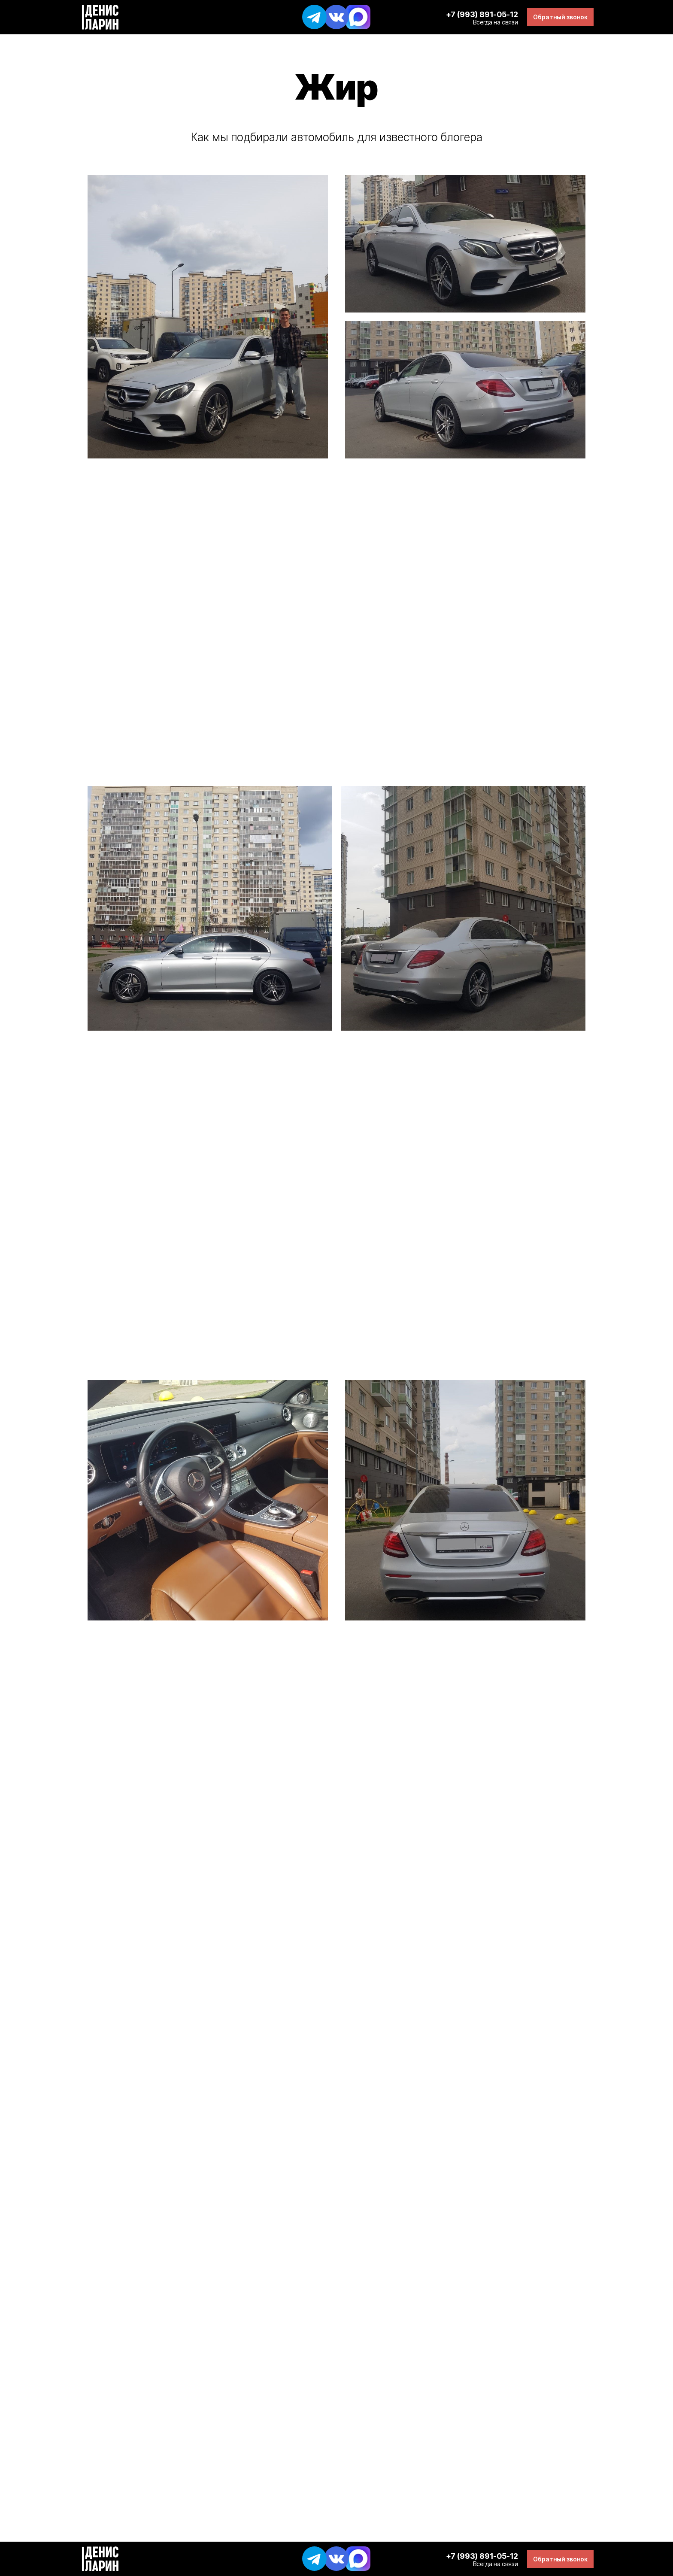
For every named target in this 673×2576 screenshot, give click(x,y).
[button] (560, 17)
